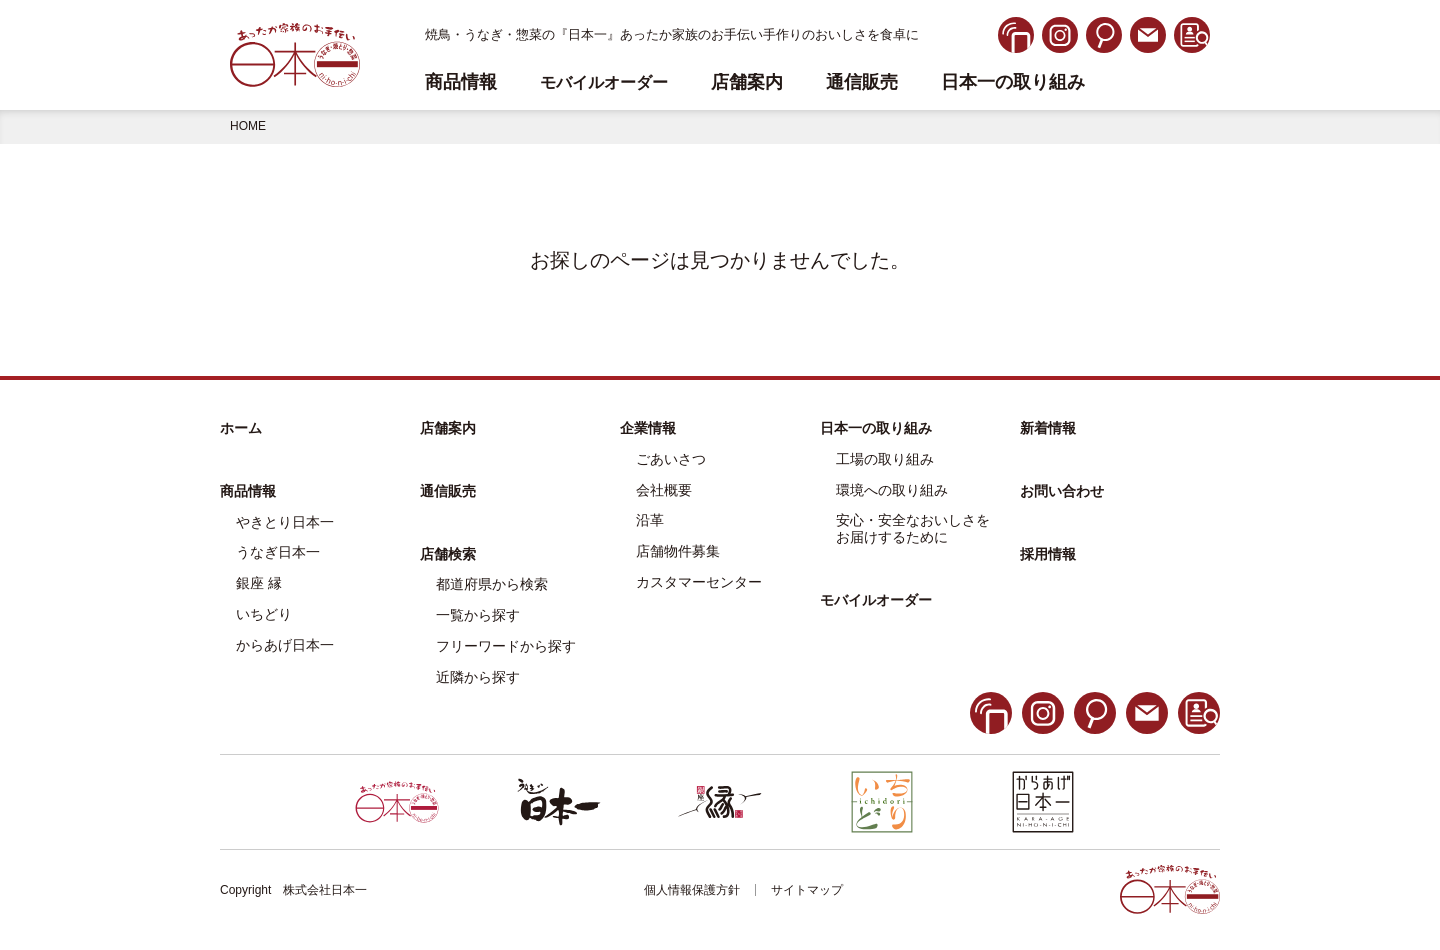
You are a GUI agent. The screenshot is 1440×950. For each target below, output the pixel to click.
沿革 (650, 520)
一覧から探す (478, 615)
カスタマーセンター (699, 582)
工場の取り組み (885, 459)
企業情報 (648, 428)
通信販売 (862, 82)
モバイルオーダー (876, 600)
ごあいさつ (671, 459)
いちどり (264, 614)
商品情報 (248, 491)
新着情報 (1048, 428)
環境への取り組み (892, 490)
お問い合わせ (1062, 491)
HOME (248, 126)
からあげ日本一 (285, 645)
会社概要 (664, 490)
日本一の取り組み (1013, 82)
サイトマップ (807, 890)
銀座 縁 (259, 583)
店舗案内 (747, 82)
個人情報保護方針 (692, 890)
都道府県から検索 (492, 584)
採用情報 (1048, 554)
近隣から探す (478, 677)
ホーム (241, 428)
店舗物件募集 (678, 551)
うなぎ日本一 (278, 552)
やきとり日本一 (285, 522)
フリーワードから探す (506, 646)
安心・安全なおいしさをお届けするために (913, 528)
